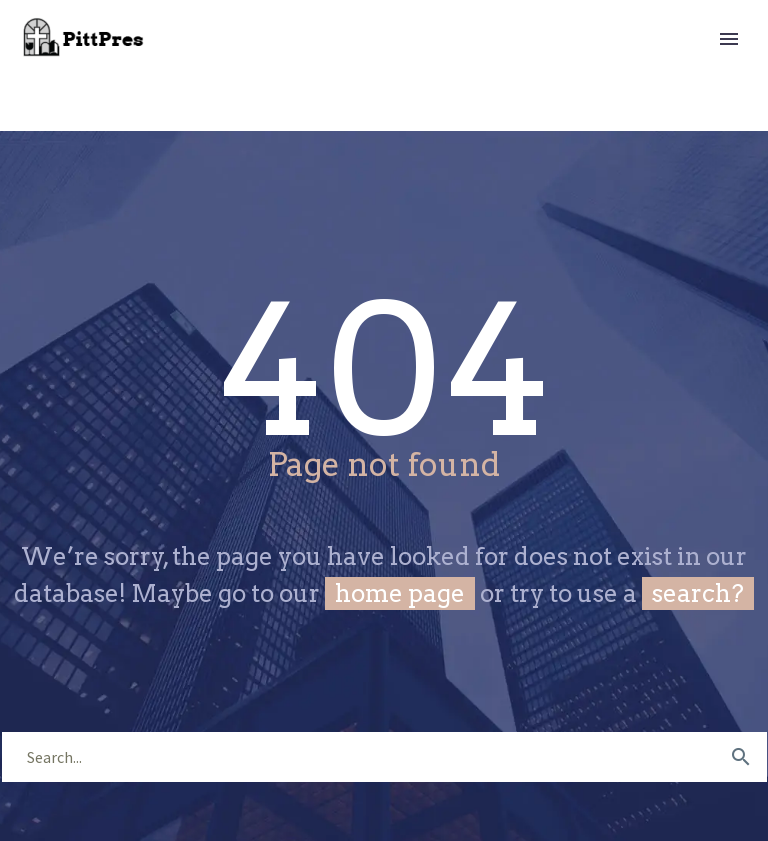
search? (698, 593)
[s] (384, 757)
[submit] (741, 757)
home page (400, 593)
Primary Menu (729, 39)
